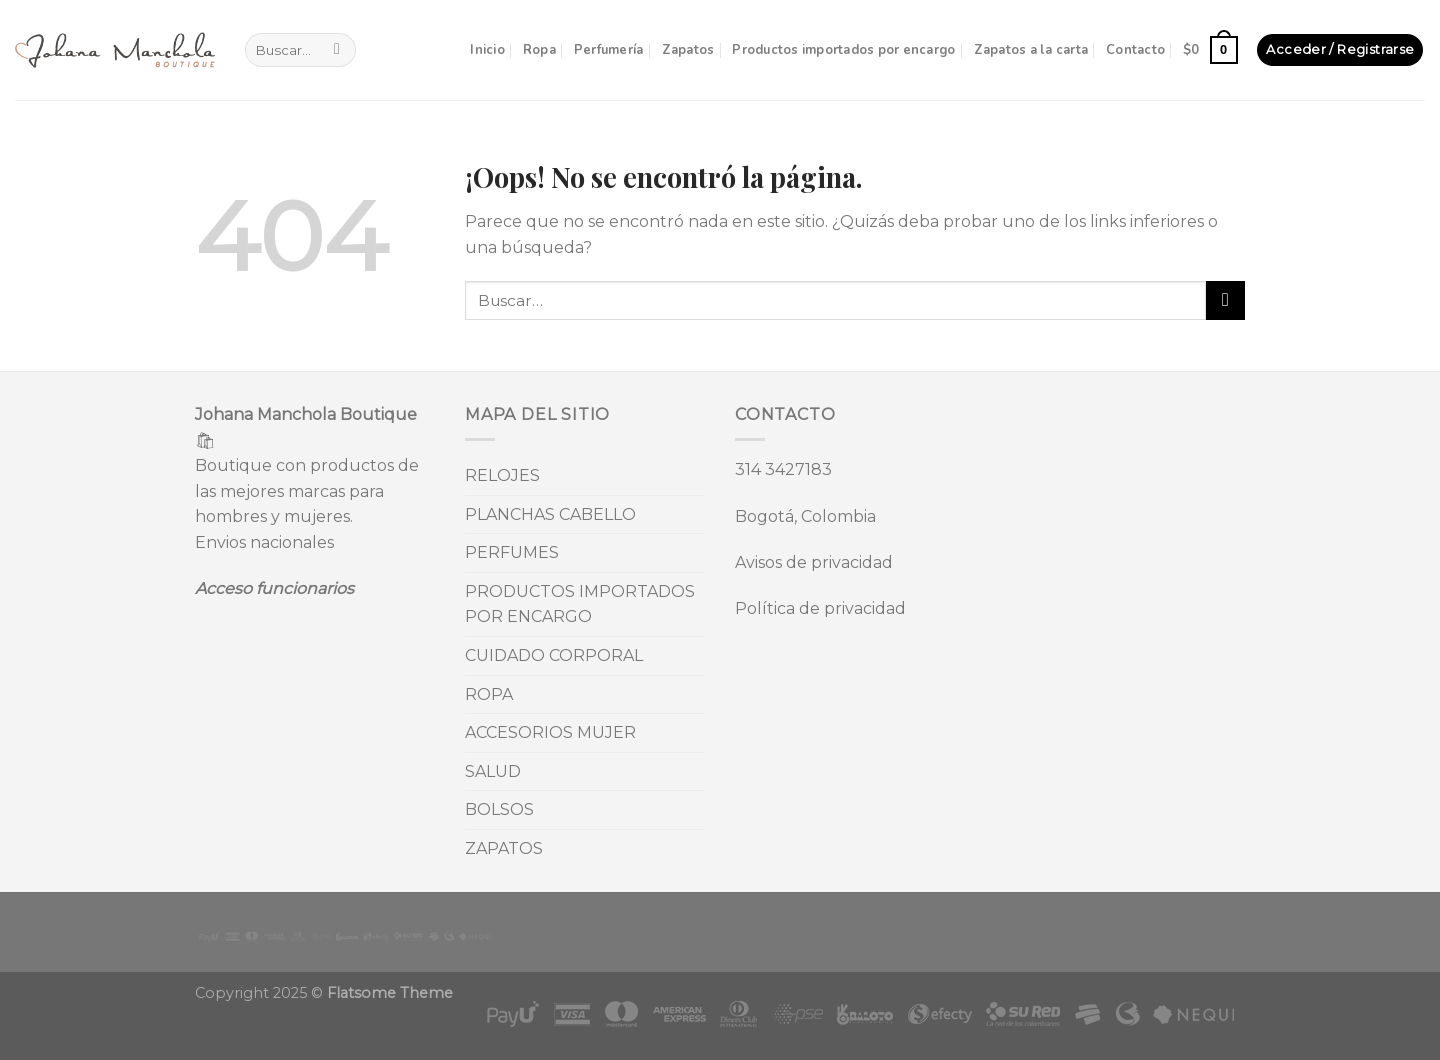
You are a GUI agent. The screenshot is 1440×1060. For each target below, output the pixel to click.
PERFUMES (512, 552)
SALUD (493, 771)
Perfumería (609, 50)
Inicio (487, 50)
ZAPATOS (504, 848)
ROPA (489, 694)
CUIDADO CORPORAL (554, 655)
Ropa (539, 50)
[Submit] (337, 50)
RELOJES (502, 475)
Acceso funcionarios (274, 588)
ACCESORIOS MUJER (550, 732)
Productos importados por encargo (843, 50)
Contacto (1135, 50)
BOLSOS (499, 809)
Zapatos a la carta (1031, 50)
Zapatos (688, 50)
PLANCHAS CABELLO (550, 514)
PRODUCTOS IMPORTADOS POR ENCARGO (580, 604)
